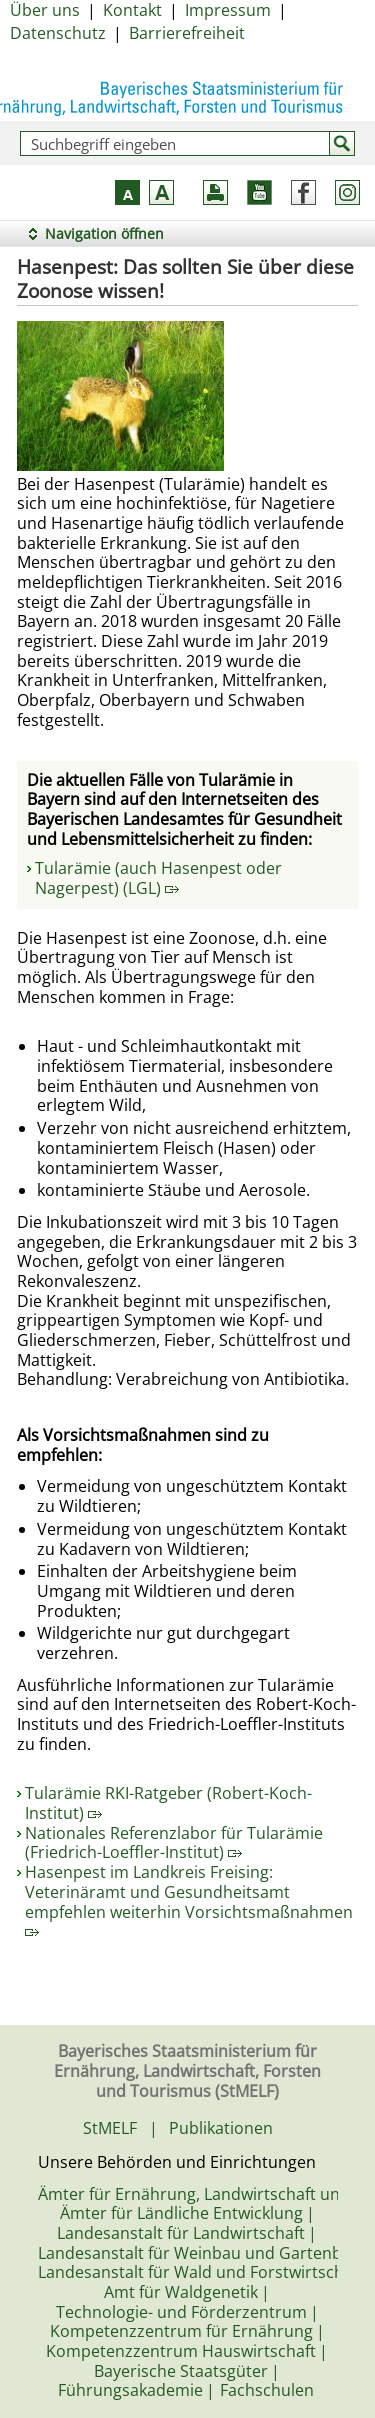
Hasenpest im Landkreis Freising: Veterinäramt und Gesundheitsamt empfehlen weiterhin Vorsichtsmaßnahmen (189, 1899)
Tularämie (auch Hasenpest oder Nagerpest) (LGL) (158, 878)
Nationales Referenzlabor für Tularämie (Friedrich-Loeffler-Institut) (174, 1843)
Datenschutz (58, 33)
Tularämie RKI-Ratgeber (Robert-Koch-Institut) (168, 1803)
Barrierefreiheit (187, 33)
